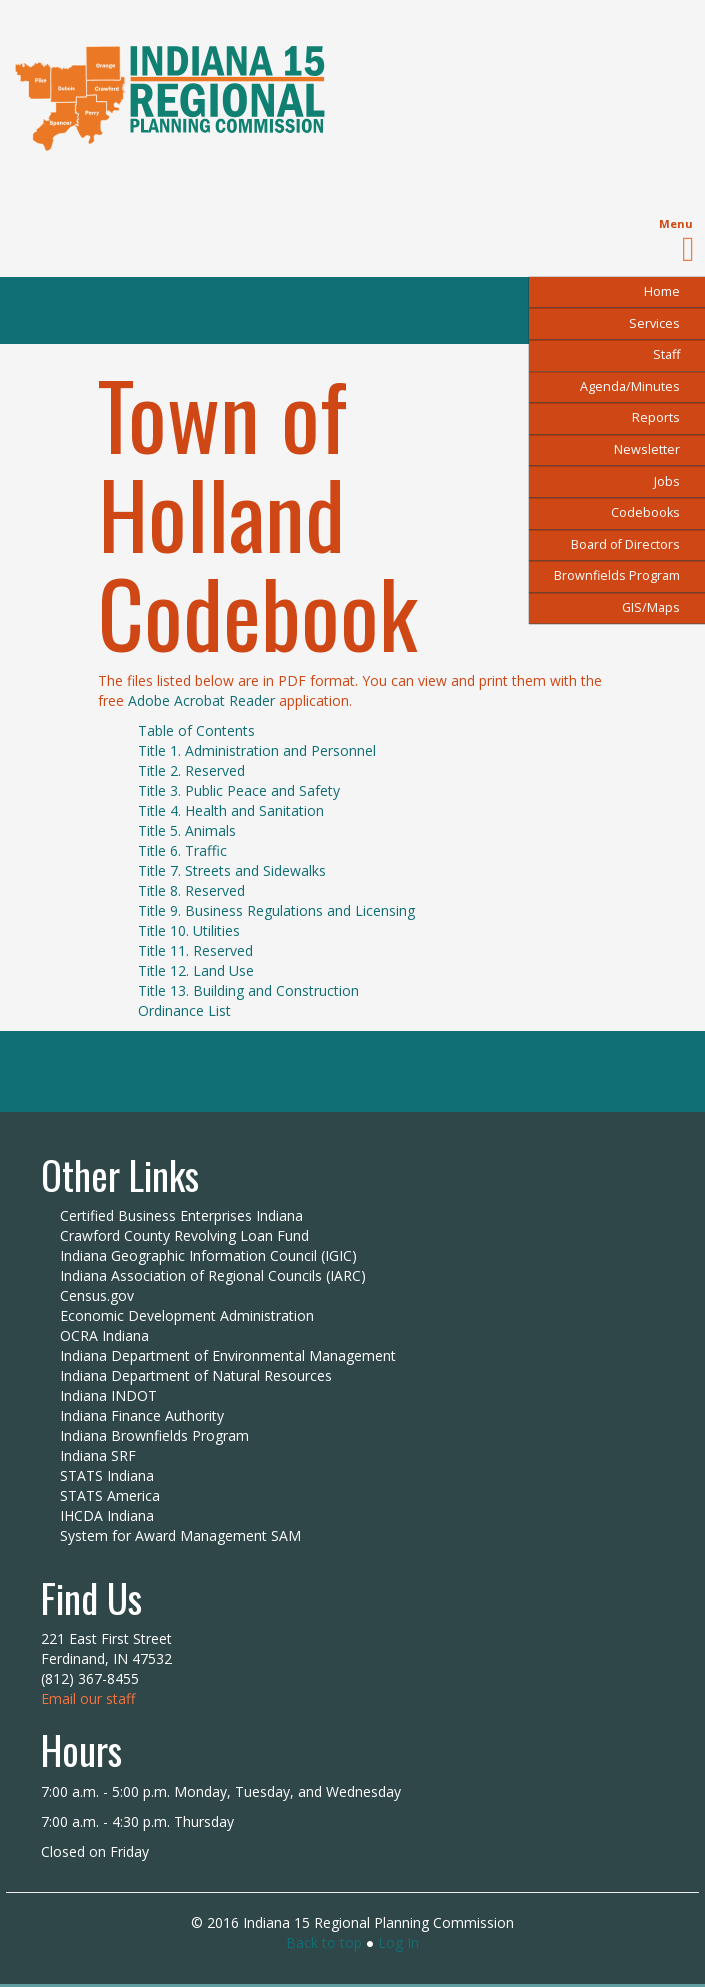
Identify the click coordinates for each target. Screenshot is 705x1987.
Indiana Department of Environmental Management (228, 1355)
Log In (398, 1942)
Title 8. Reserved (191, 890)
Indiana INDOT (108, 1395)
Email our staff (88, 1698)
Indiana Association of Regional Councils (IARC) (213, 1275)
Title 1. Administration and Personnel (257, 750)
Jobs (667, 481)
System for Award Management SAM (180, 1535)
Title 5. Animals (187, 830)
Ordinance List (184, 1010)
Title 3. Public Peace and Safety (239, 790)
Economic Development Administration (187, 1315)
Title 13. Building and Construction (248, 990)
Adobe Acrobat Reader (201, 700)
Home (662, 291)
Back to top (324, 1942)
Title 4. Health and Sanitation (231, 810)
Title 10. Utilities (189, 930)
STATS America (110, 1495)
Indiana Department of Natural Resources (196, 1375)
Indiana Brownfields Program (154, 1435)
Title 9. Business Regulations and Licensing (276, 910)
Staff (666, 354)
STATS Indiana (107, 1475)
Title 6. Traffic (182, 850)
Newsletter (647, 449)
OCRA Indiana (104, 1335)
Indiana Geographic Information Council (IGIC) (208, 1255)
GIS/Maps (651, 607)
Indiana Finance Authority (142, 1415)
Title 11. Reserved (195, 950)
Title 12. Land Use (196, 970)
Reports (656, 417)
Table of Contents (196, 730)
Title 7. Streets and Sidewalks (232, 870)
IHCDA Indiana (107, 1515)
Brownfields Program (617, 575)
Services (654, 323)
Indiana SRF (98, 1455)
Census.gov (97, 1295)
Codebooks (645, 512)
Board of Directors (625, 544)
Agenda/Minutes (630, 386)
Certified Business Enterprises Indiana (181, 1215)
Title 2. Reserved (191, 770)
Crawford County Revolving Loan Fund (184, 1235)
